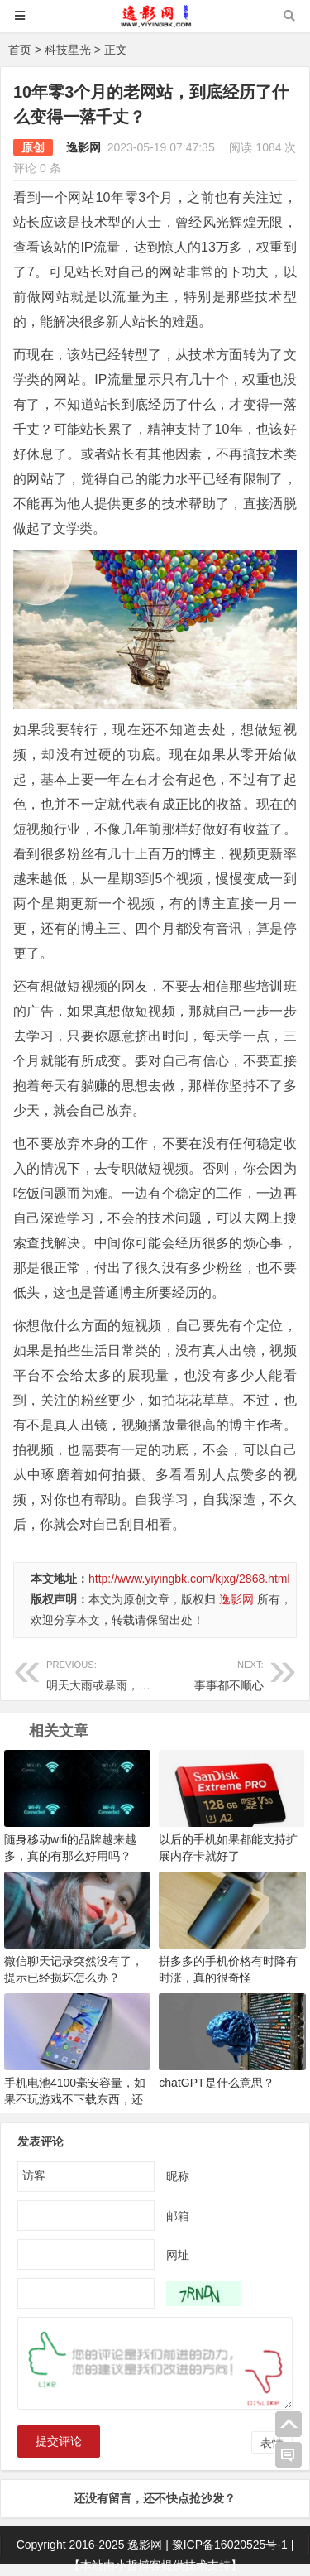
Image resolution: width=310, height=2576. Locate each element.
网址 (177, 2254)
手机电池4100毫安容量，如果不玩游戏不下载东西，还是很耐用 (74, 2099)
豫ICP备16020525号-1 (230, 2544)
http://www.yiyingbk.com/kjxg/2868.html (189, 1578)
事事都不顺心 (209, 1673)
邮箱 (177, 2215)
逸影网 (83, 147)
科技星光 (68, 49)
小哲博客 (138, 2565)
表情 (272, 2442)
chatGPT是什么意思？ (216, 2082)
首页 (19, 49)
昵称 (177, 2175)
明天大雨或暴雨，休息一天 (115, 1673)
